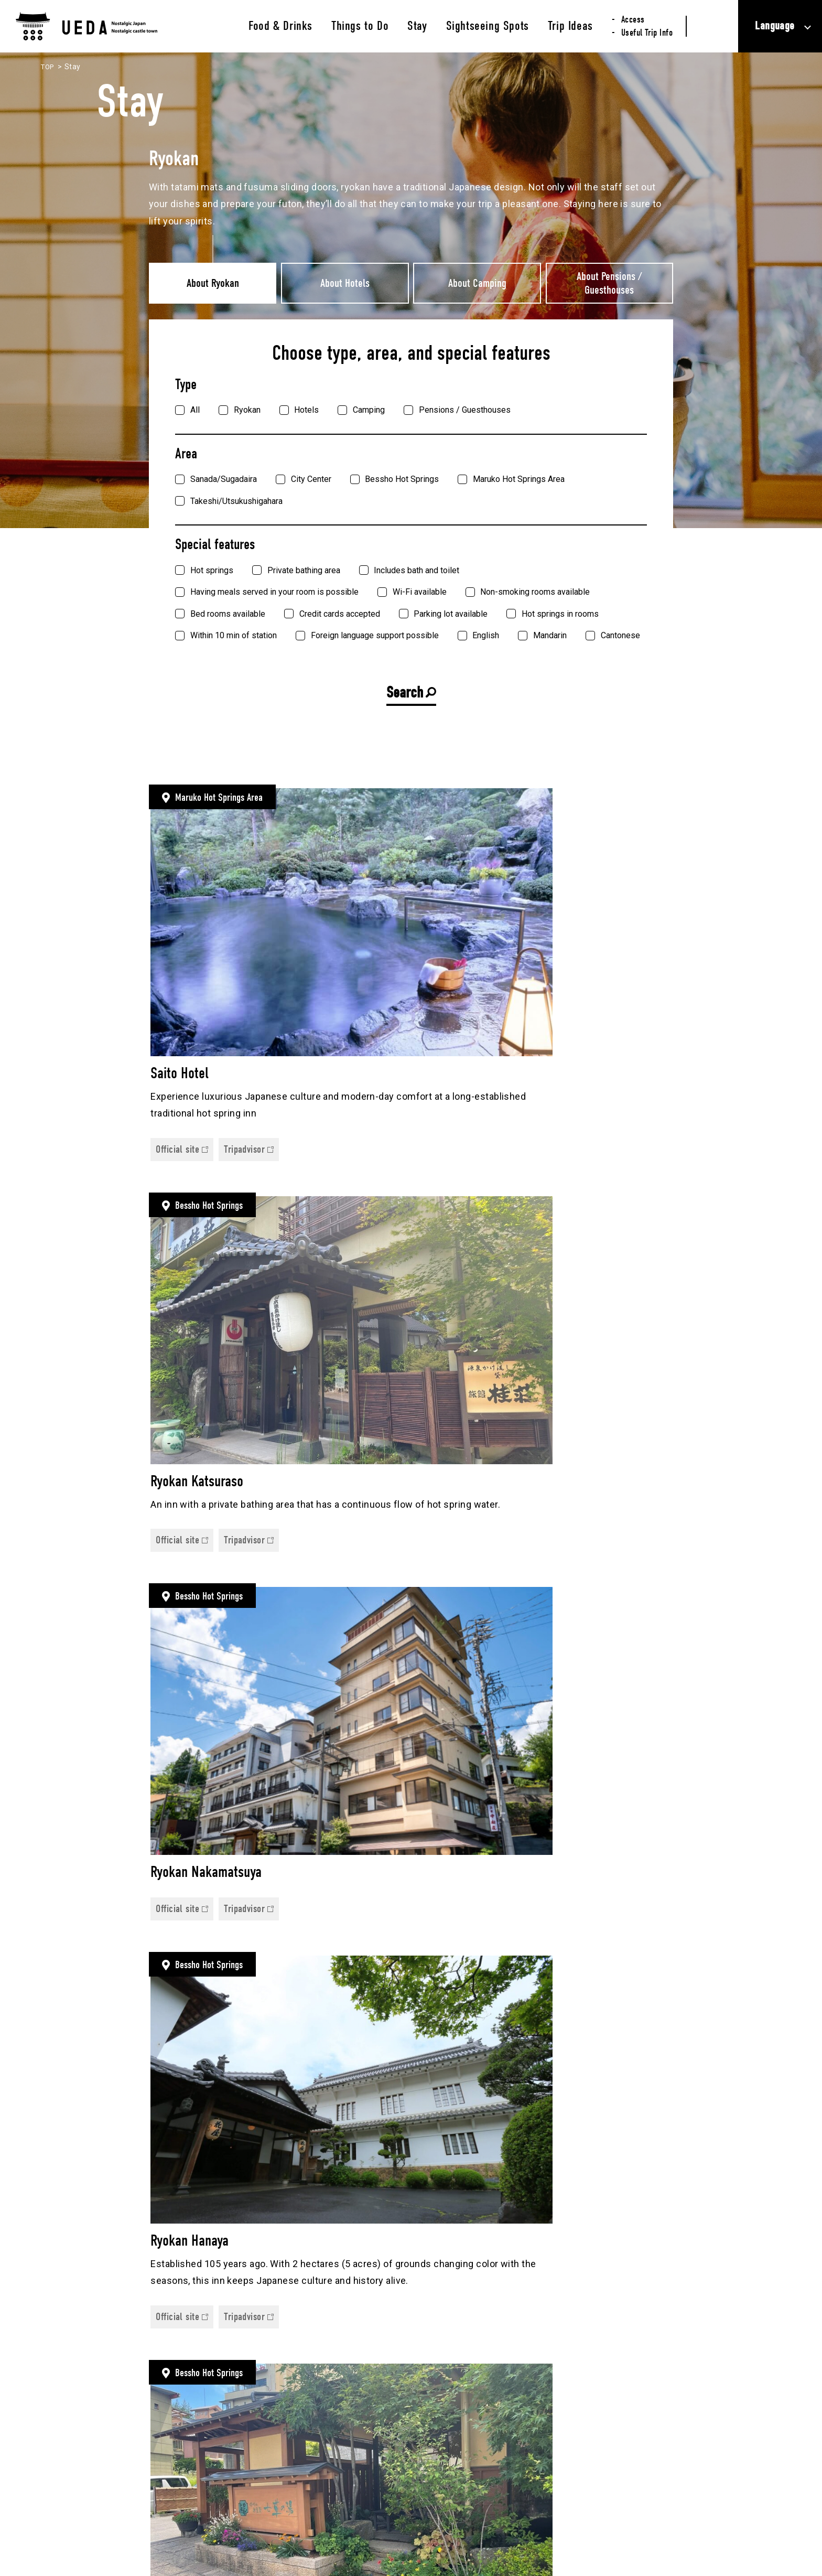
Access (633, 19)
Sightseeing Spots (487, 25)
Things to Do (359, 25)
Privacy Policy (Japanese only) (648, 2519)
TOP (48, 66)
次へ (660, 2098)
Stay (417, 25)
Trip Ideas (570, 25)
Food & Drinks (280, 25)
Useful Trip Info (647, 32)
